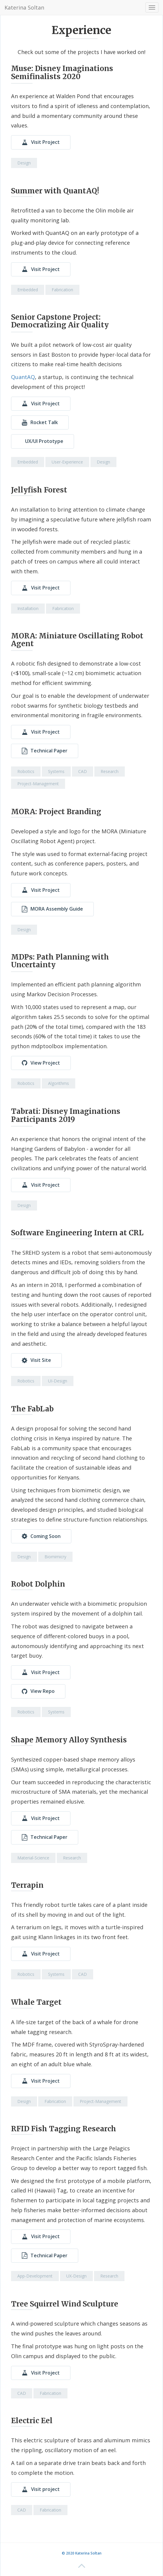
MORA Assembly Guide (52, 909)
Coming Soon (41, 1536)
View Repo (38, 1691)
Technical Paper (44, 750)
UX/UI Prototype (44, 441)
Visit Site (36, 1360)
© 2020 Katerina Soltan (82, 2553)
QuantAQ (23, 377)
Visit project (41, 2489)
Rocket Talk (40, 422)
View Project (41, 1063)
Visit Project (41, 142)
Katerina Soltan (24, 7)
